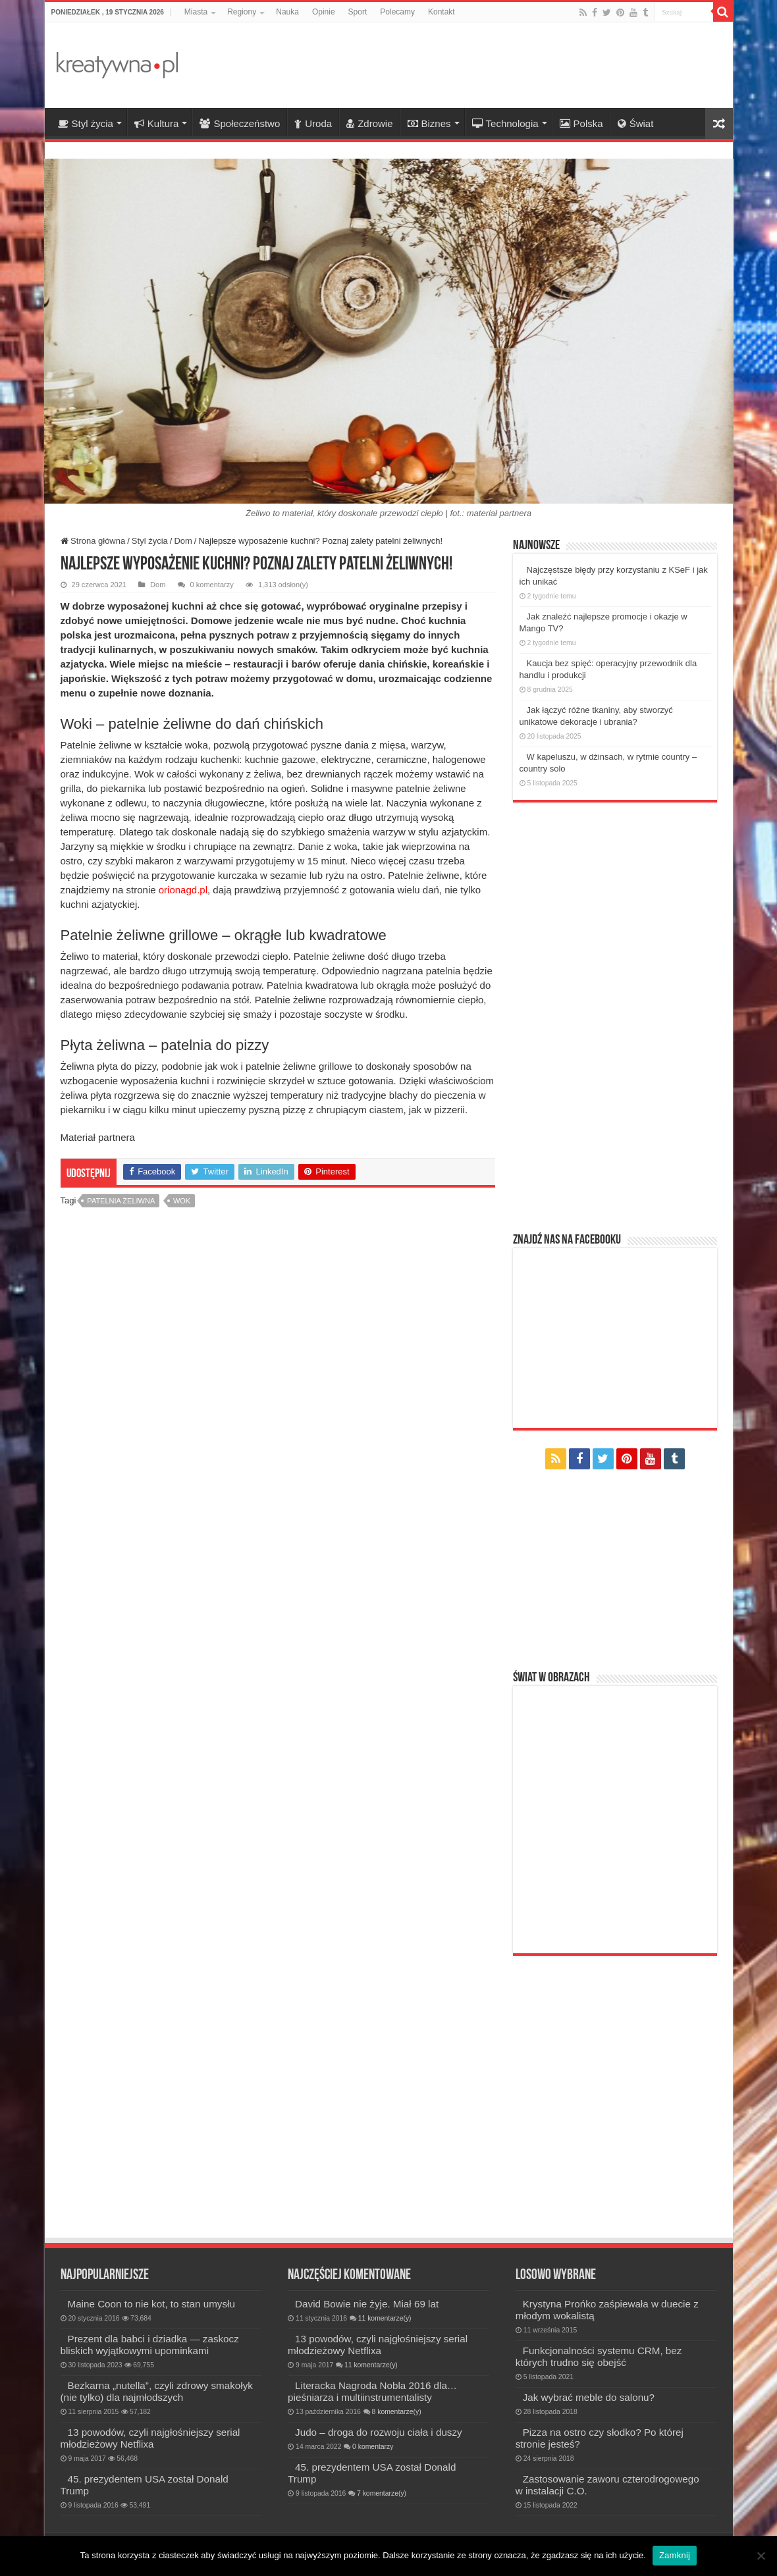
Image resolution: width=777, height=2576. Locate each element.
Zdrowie (369, 123)
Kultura (156, 123)
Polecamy (397, 11)
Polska (581, 123)
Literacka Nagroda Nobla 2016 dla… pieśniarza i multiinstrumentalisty (372, 2391)
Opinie (323, 11)
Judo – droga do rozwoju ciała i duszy (378, 2432)
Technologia (505, 123)
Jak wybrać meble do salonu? (589, 2397)
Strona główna (93, 541)
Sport (357, 11)
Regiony (241, 11)
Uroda (313, 123)
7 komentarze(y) (381, 2493)
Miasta (195, 11)
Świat (636, 123)
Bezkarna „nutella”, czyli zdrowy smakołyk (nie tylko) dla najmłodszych (157, 2391)
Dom (183, 541)
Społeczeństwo (240, 123)
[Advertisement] (483, 65)
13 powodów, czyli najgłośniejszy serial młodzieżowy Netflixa (150, 2438)
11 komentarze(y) (385, 2318)
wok (181, 1201)
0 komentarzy (212, 585)
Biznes (429, 123)
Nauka (287, 11)
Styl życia (85, 123)
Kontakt (441, 11)
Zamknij (674, 2555)
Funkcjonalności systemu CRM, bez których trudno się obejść (599, 2356)
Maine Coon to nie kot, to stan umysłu (151, 2303)
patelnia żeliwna (121, 1201)
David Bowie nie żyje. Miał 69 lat (367, 2303)
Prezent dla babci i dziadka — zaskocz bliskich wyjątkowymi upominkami (150, 2344)
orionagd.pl (181, 889)
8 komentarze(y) (396, 2411)
